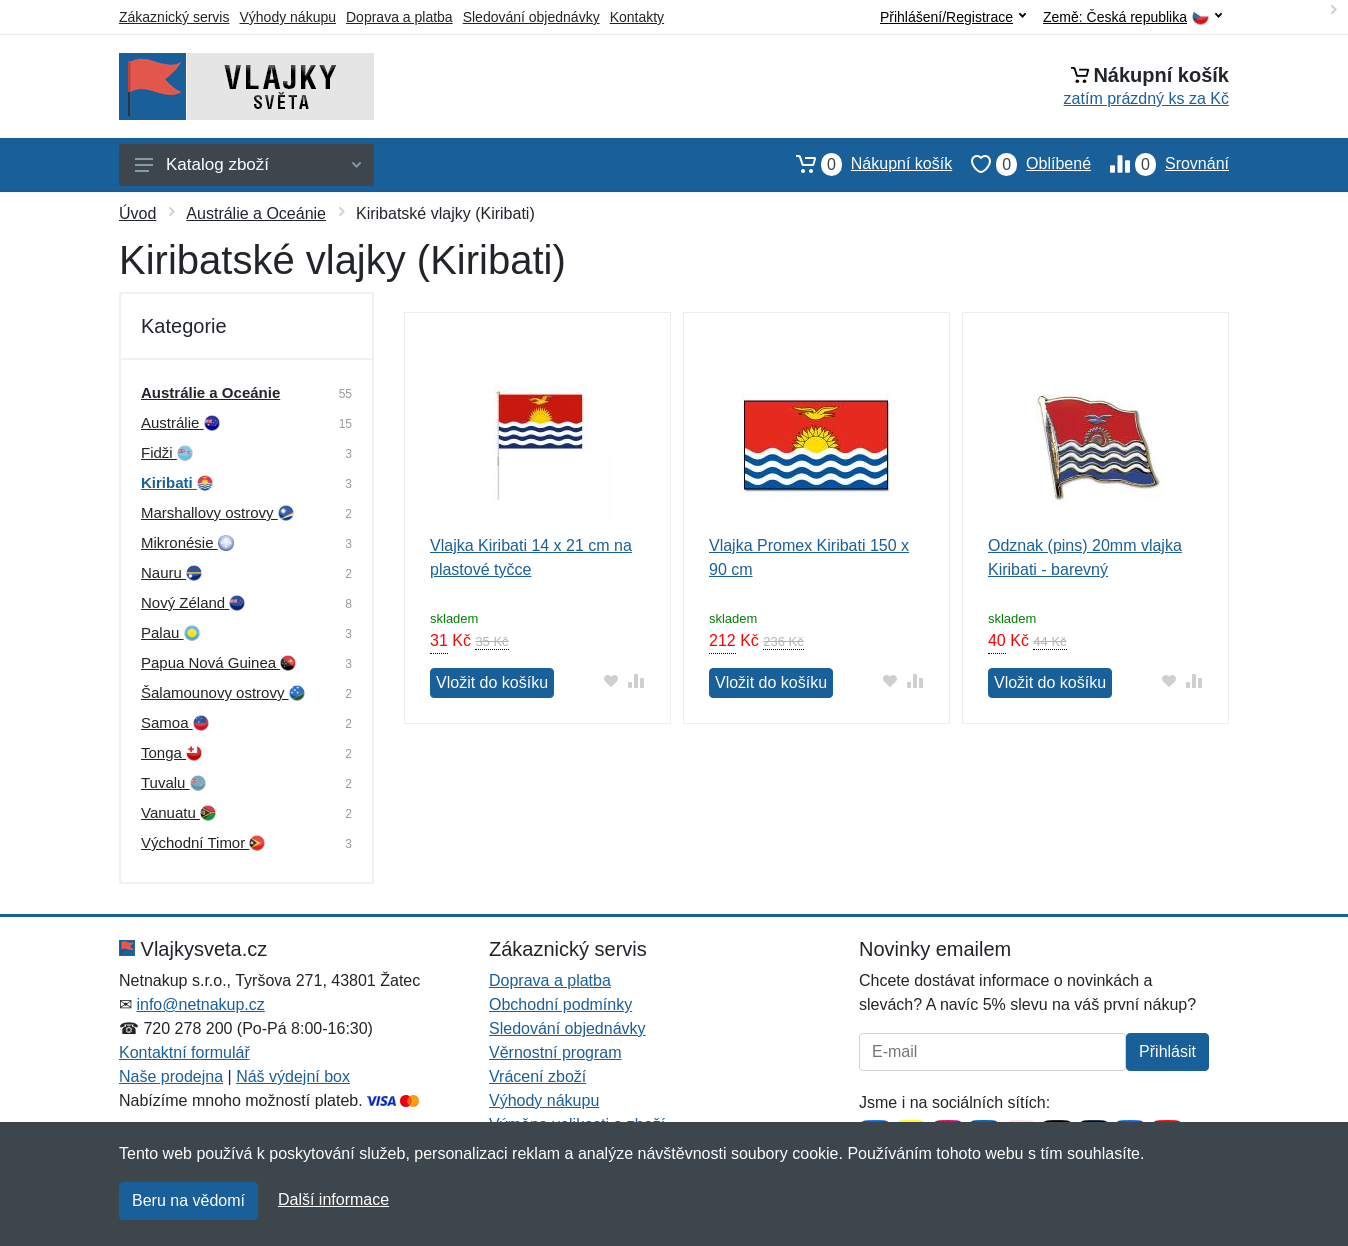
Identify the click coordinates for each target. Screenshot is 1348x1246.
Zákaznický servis (174, 17)
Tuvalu (173, 782)
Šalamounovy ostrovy (223, 692)
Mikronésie (187, 542)
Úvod (137, 213)
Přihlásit (1167, 1051)
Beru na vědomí (188, 1200)
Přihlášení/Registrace (953, 17)
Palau (170, 632)
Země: (1132, 17)
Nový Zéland (193, 602)
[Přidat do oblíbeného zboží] (611, 680)
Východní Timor (203, 842)
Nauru (171, 572)
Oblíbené (1021, 164)
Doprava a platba (399, 17)
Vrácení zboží (537, 1076)
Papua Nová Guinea (218, 662)
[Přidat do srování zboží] (636, 680)
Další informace (333, 1199)
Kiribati (177, 482)
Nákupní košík (864, 164)
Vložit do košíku (492, 682)
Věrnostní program (555, 1052)
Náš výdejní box (293, 1076)
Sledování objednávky (531, 17)
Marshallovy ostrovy (217, 512)
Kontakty (637, 17)
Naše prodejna (171, 1076)
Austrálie (180, 422)
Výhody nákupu (287, 17)
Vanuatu (178, 812)
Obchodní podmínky (560, 1004)
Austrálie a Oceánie (256, 213)
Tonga (171, 752)
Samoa (175, 722)
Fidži (167, 452)
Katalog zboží (248, 164)
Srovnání (1160, 164)
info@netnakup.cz (200, 1004)
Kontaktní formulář (184, 1052)
